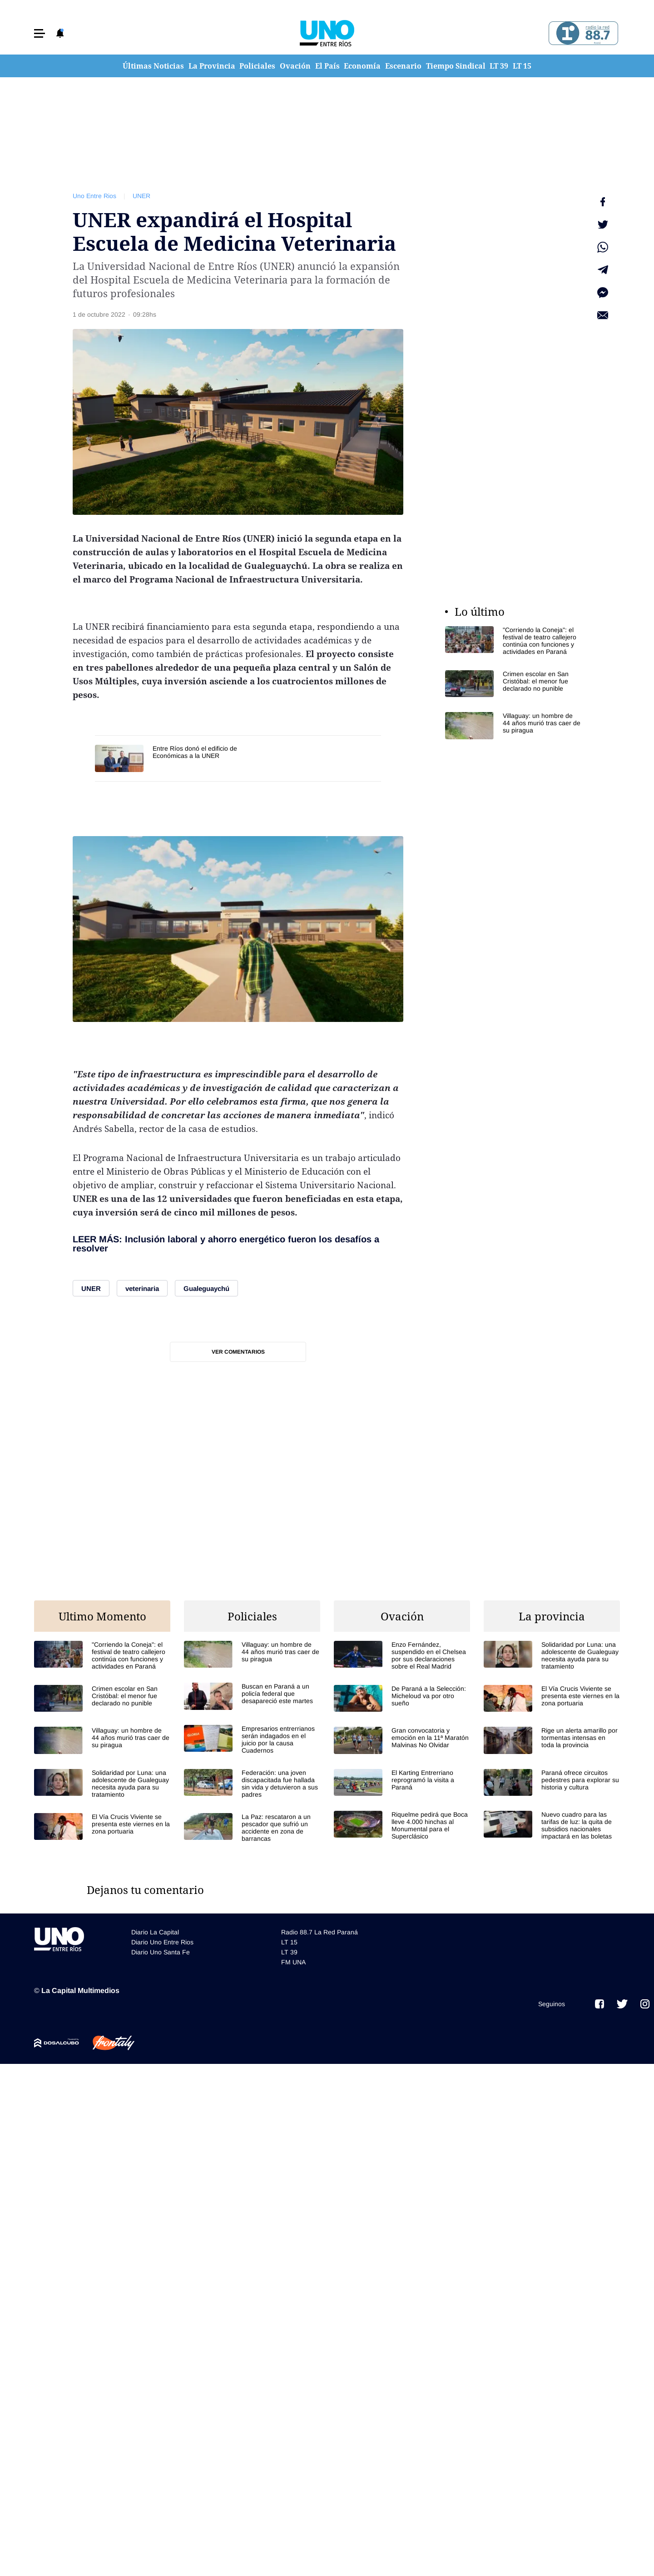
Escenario (403, 66)
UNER (141, 196)
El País (327, 66)
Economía (362, 66)
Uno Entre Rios (94, 196)
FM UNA (293, 1962)
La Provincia (211, 66)
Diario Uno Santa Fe (160, 1952)
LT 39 (499, 66)
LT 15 (522, 66)
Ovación (295, 66)
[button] (39, 33)
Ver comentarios (238, 1352)
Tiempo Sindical (456, 66)
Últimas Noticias (153, 66)
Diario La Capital (155, 1932)
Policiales (257, 66)
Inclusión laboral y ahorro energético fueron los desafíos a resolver (226, 1243)
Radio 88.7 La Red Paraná (319, 1932)
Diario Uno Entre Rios (162, 1942)
